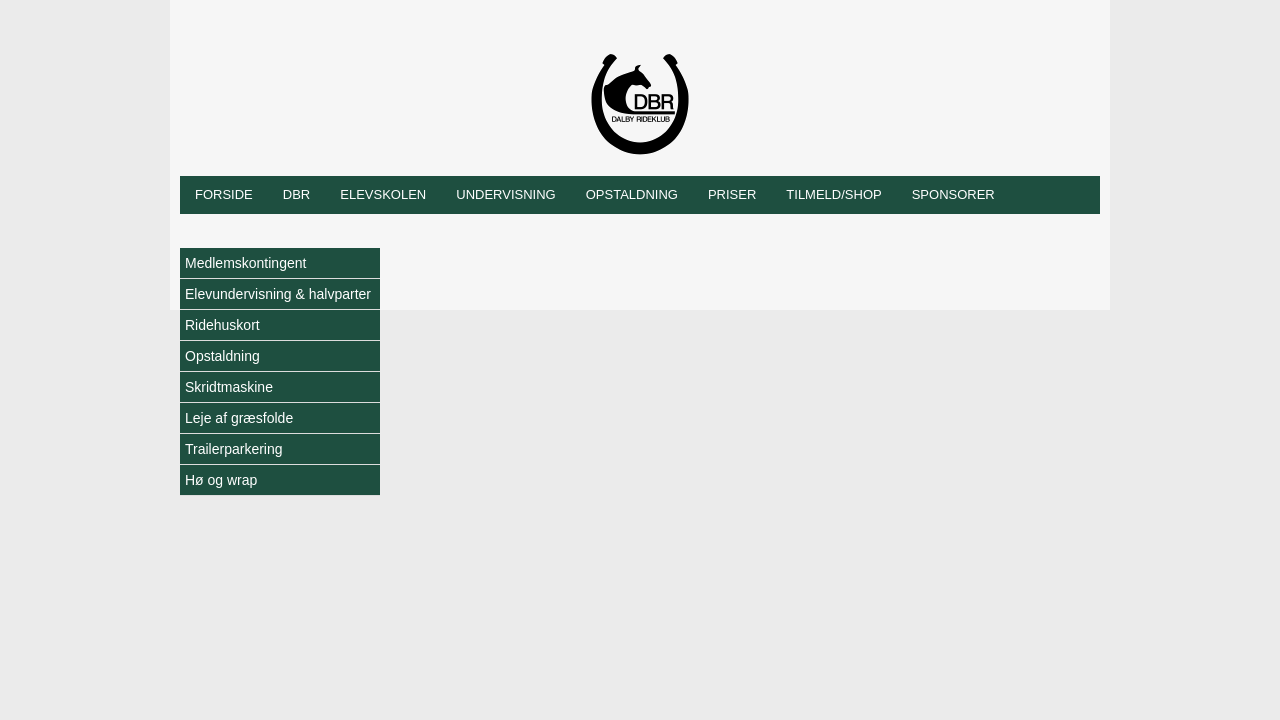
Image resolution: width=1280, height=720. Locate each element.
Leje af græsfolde (239, 418)
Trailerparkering (234, 449)
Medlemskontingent (245, 263)
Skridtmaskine (229, 387)
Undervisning (505, 194)
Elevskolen (383, 194)
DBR (296, 194)
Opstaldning (632, 194)
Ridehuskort (222, 325)
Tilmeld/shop (833, 194)
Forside (224, 194)
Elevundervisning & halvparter (278, 294)
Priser (732, 194)
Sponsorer (953, 194)
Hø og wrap (221, 480)
